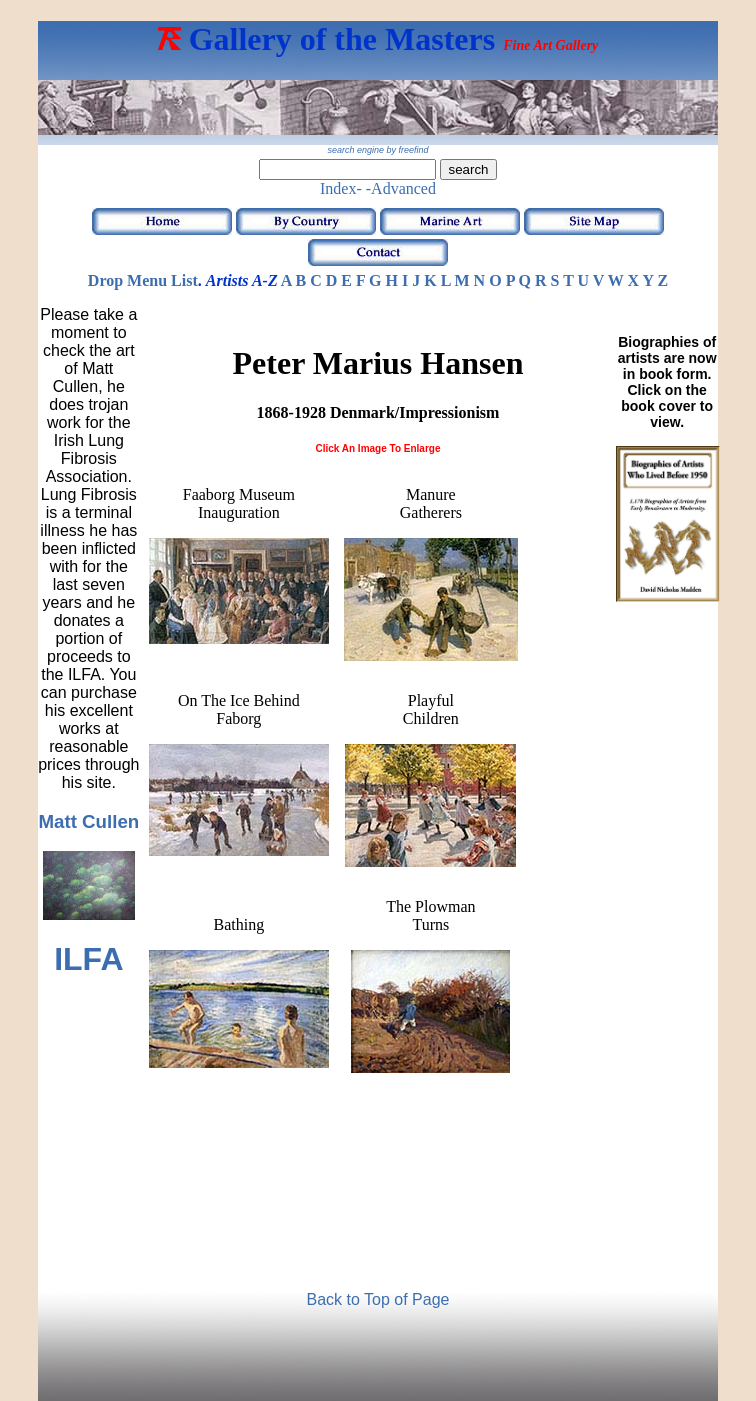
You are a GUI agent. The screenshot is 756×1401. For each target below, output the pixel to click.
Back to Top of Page (378, 1299)
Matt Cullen (88, 821)
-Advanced (401, 188)
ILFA (88, 959)
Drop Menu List (143, 280)
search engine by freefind (377, 150)
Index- (341, 188)
